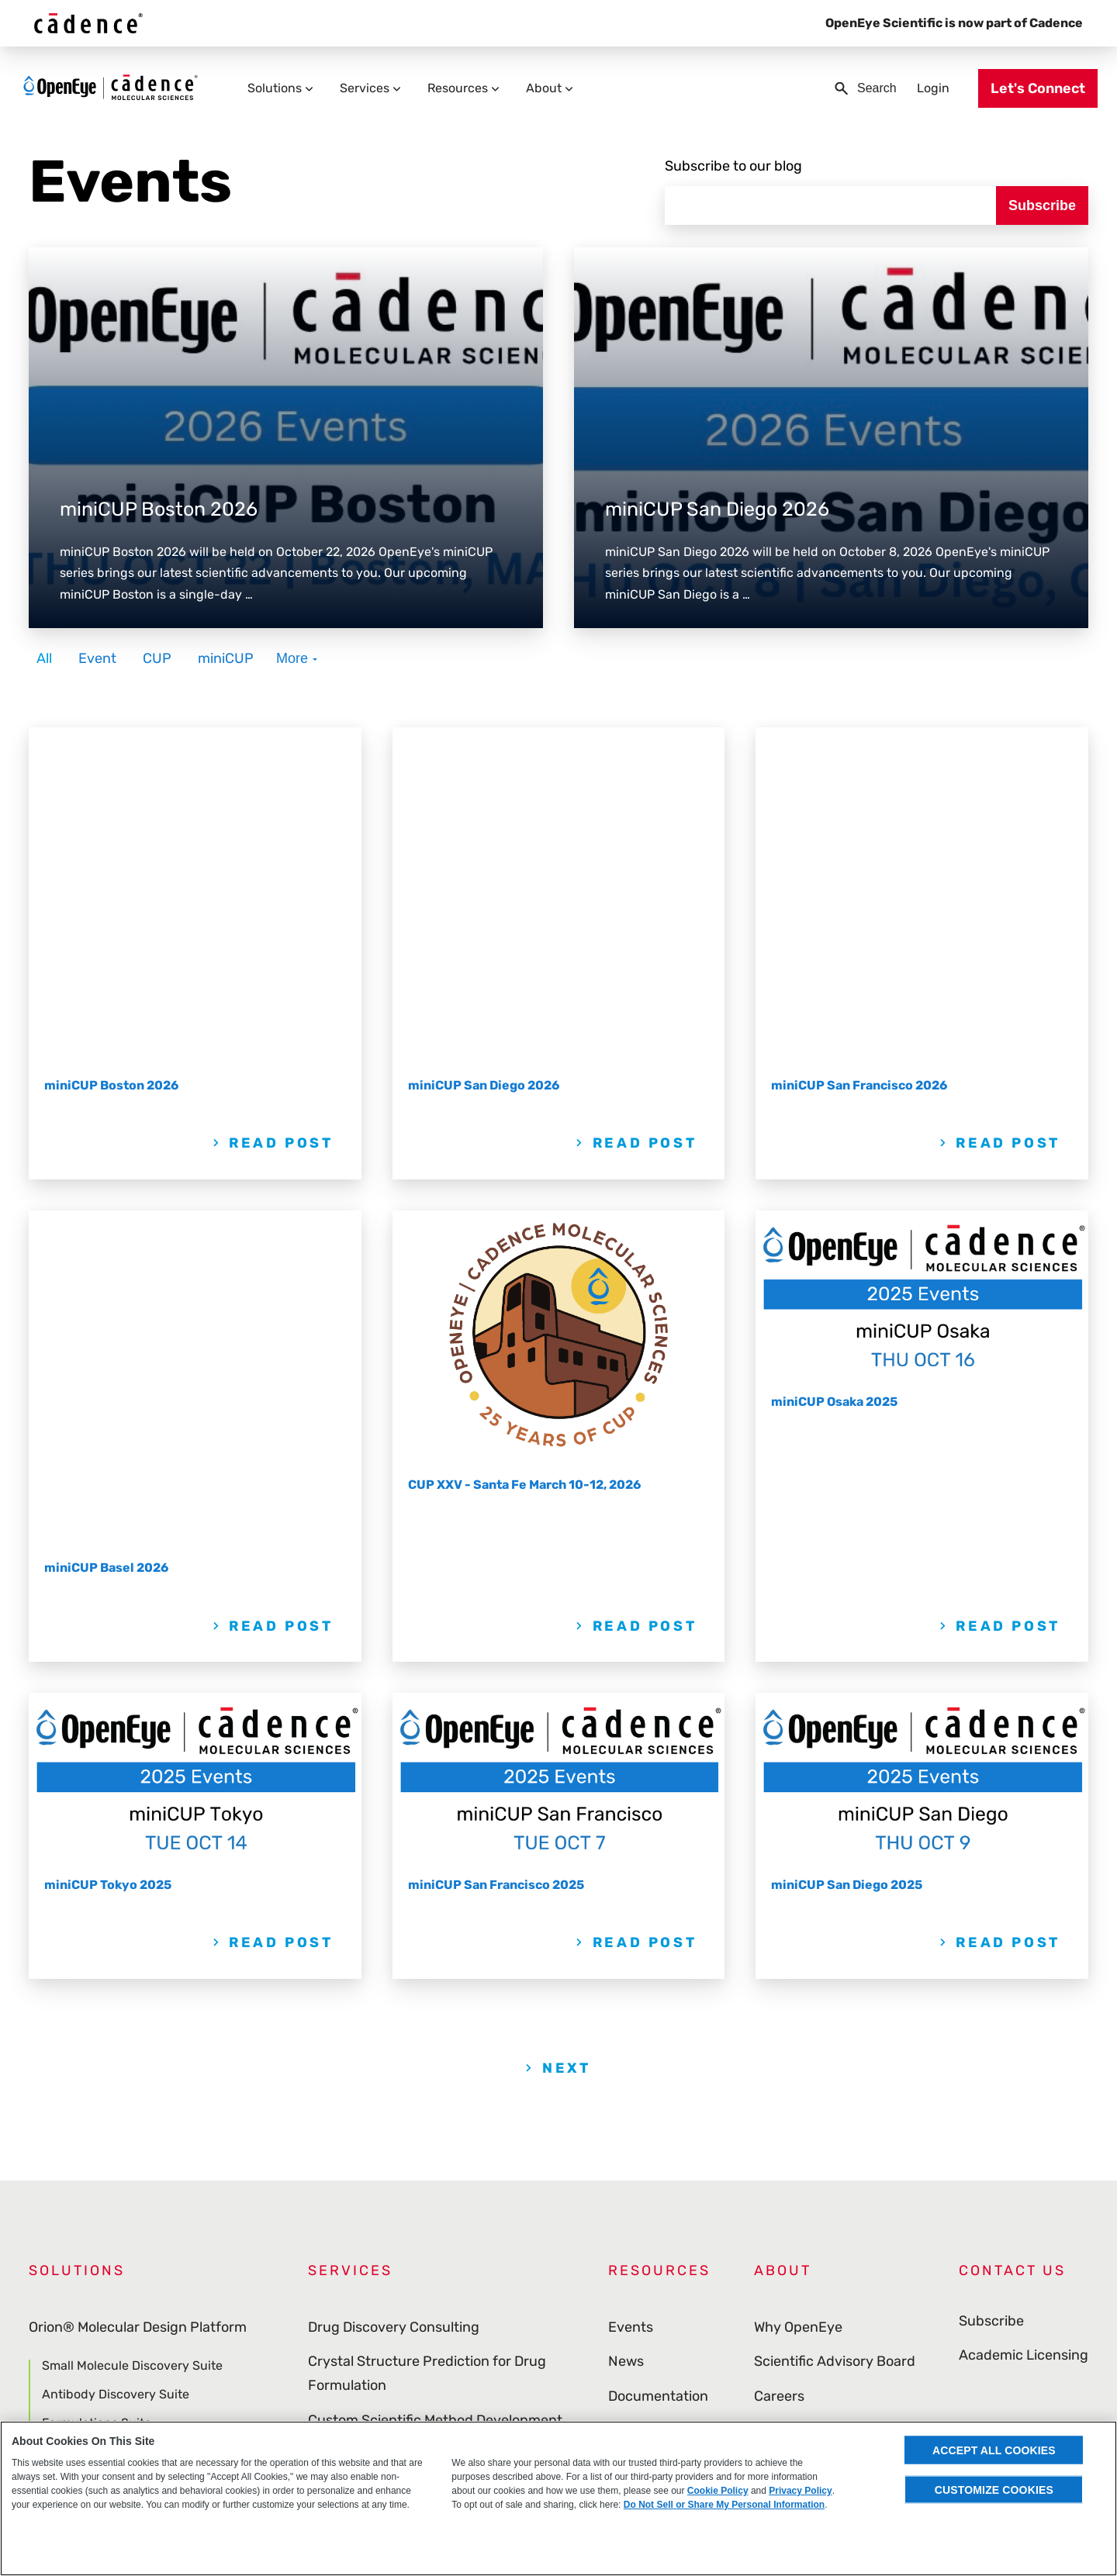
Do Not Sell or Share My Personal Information (724, 2504)
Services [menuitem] (374, 87)
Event (97, 645)
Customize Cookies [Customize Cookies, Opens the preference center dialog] (994, 2489)
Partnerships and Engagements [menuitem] (411, 2164)
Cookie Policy (718, 2490)
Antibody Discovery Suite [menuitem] (115, 2104)
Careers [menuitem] (779, 2106)
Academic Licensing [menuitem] (1023, 2071)
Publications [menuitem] (648, 2175)
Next (566, 1778)
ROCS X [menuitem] (63, 2219)
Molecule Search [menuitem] (90, 2190)
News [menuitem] (626, 2071)
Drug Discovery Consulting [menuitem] (393, 2037)
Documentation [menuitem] (658, 2106)
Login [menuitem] (924, 87)
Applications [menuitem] (69, 2258)
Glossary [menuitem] (635, 2278)
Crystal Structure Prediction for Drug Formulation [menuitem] (427, 2083)
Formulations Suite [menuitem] (96, 2132)
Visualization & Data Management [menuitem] (136, 2327)
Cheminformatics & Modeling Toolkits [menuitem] (147, 2292)
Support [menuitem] (634, 2244)
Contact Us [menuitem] (1012, 1980)
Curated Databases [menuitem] (91, 2362)
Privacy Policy (800, 2490)
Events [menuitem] (630, 2037)
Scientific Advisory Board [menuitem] (834, 2071)
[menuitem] (1013, 2391)
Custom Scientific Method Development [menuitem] (435, 2130)
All (44, 645)
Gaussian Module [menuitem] (91, 2161)
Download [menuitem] (640, 2209)
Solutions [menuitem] (284, 87)
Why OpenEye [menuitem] (798, 2037)
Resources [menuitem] (467, 87)
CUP (157, 645)
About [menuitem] (553, 87)
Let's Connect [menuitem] (1028, 87)
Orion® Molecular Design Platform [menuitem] (138, 2037)
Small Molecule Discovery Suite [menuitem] (132, 2076)
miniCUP (226, 645)
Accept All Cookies (994, 2449)
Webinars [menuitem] (637, 2140)
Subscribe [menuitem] (991, 2037)
